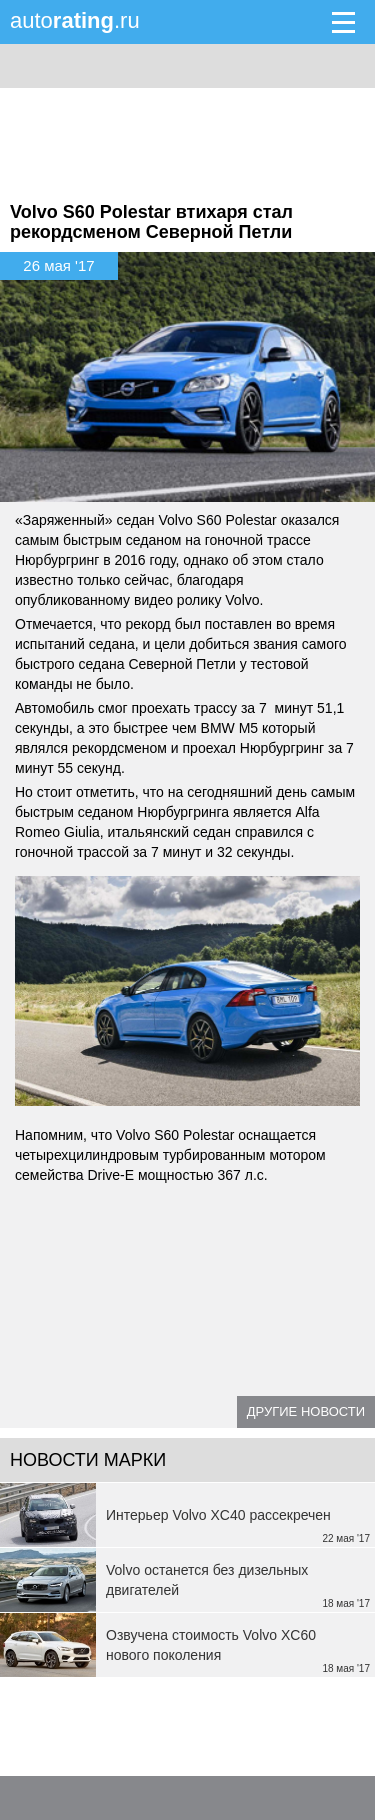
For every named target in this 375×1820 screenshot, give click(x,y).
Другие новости (306, 1411)
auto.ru (75, 20)
